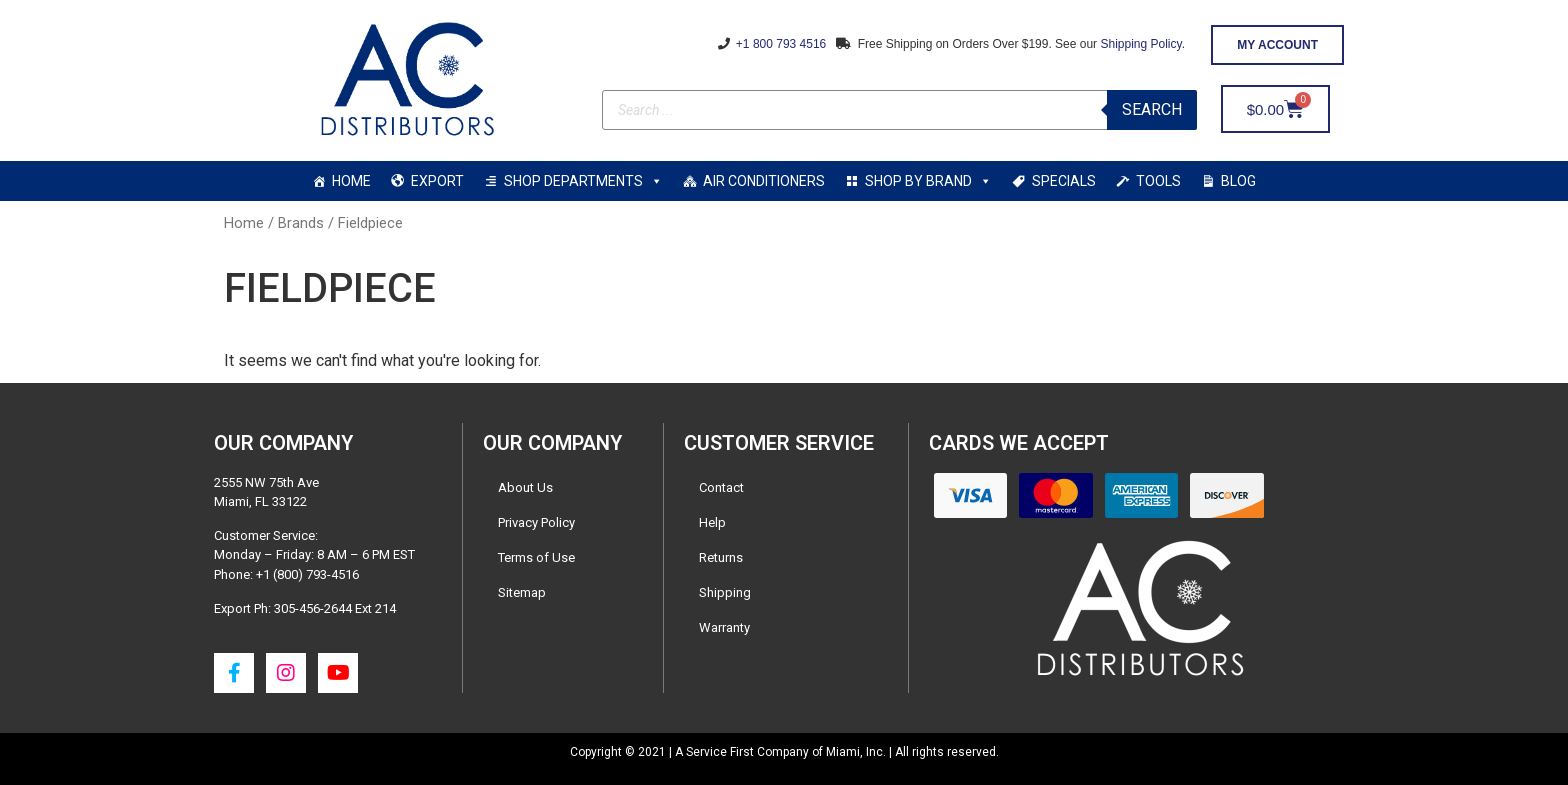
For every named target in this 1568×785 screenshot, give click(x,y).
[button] (1277, 45)
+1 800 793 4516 (780, 44)
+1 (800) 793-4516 (307, 574)
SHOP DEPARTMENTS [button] (583, 181)
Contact (721, 487)
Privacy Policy (536, 522)
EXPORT (437, 181)
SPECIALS (1064, 181)
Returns (721, 557)
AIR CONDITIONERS (764, 181)
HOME (351, 181)
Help (712, 522)
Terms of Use (536, 557)
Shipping (725, 592)
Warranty (724, 627)
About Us (525, 487)
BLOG (1238, 181)
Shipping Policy (1140, 44)
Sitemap (522, 592)
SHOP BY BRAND (928, 181)
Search (1152, 109)
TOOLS (1158, 181)
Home (244, 223)
